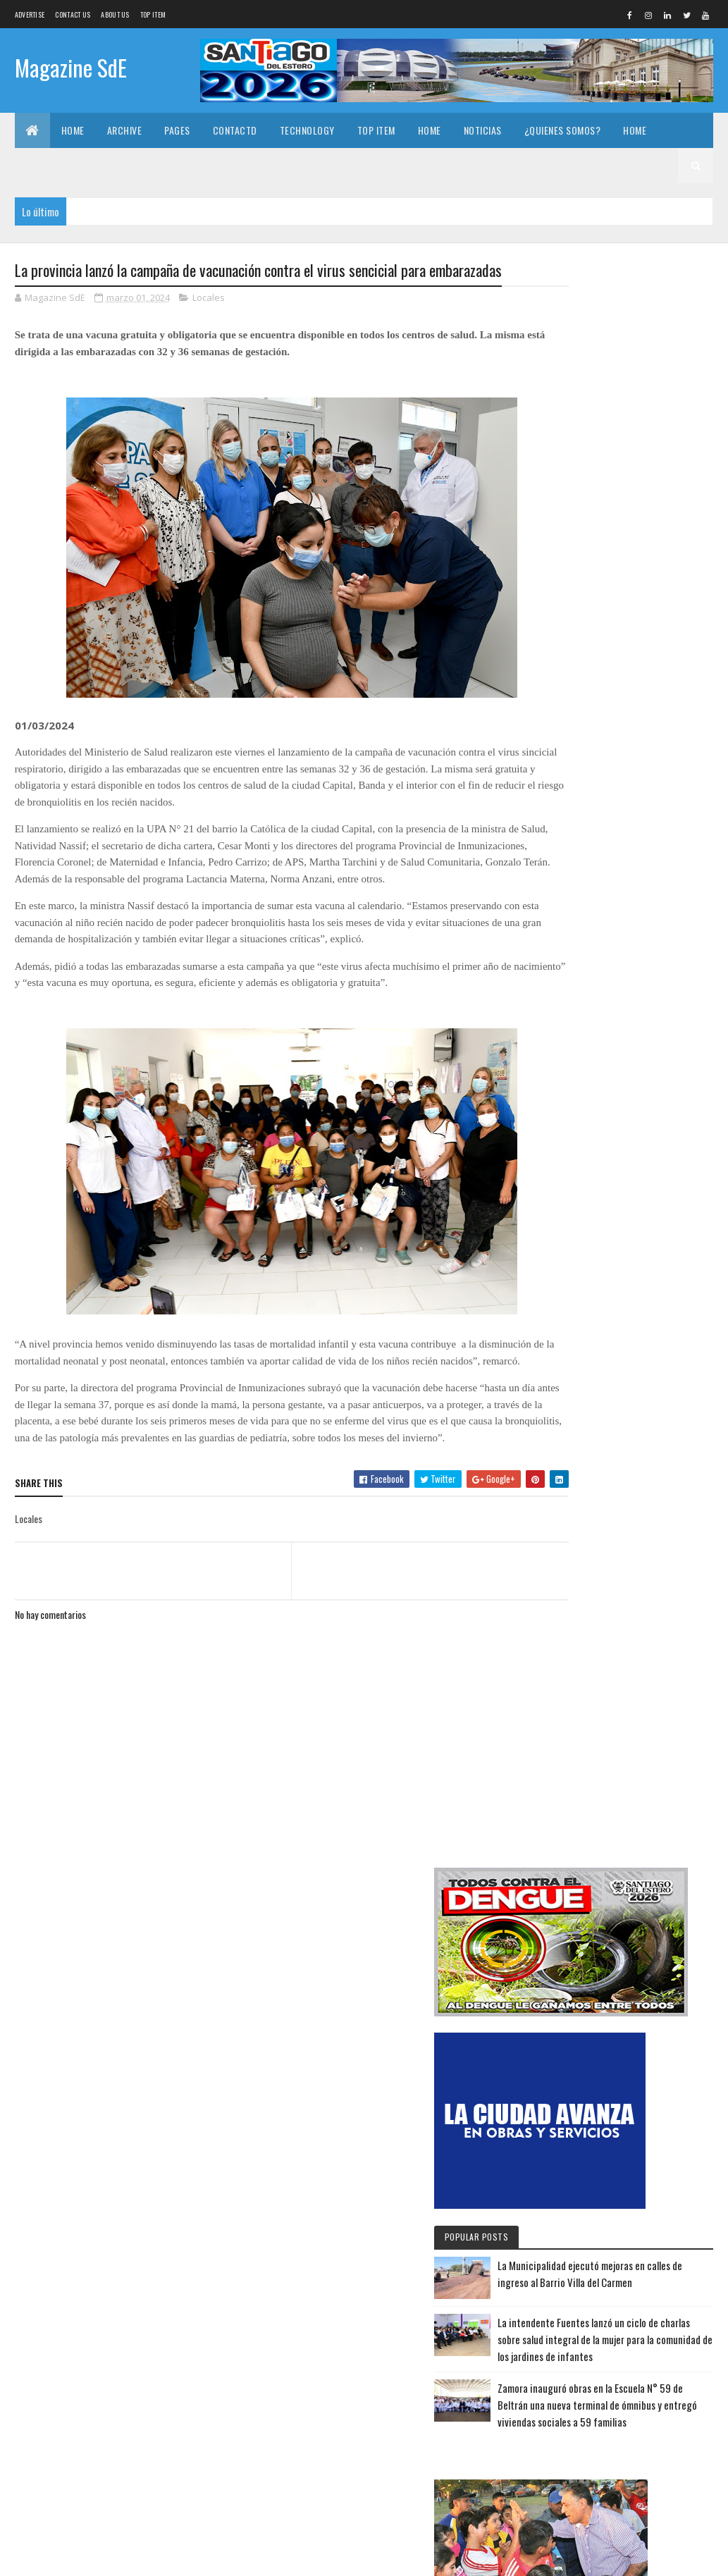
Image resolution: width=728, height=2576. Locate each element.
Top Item (153, 14)
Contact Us (72, 14)
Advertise (30, 14)
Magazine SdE (71, 68)
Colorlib (68, 2557)
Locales (208, 322)
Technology (307, 130)
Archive (124, 130)
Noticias (483, 130)
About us (115, 14)
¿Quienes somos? (562, 130)
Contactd (235, 130)
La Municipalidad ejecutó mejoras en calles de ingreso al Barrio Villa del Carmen (627, 2001)
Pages (177, 130)
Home (73, 130)
